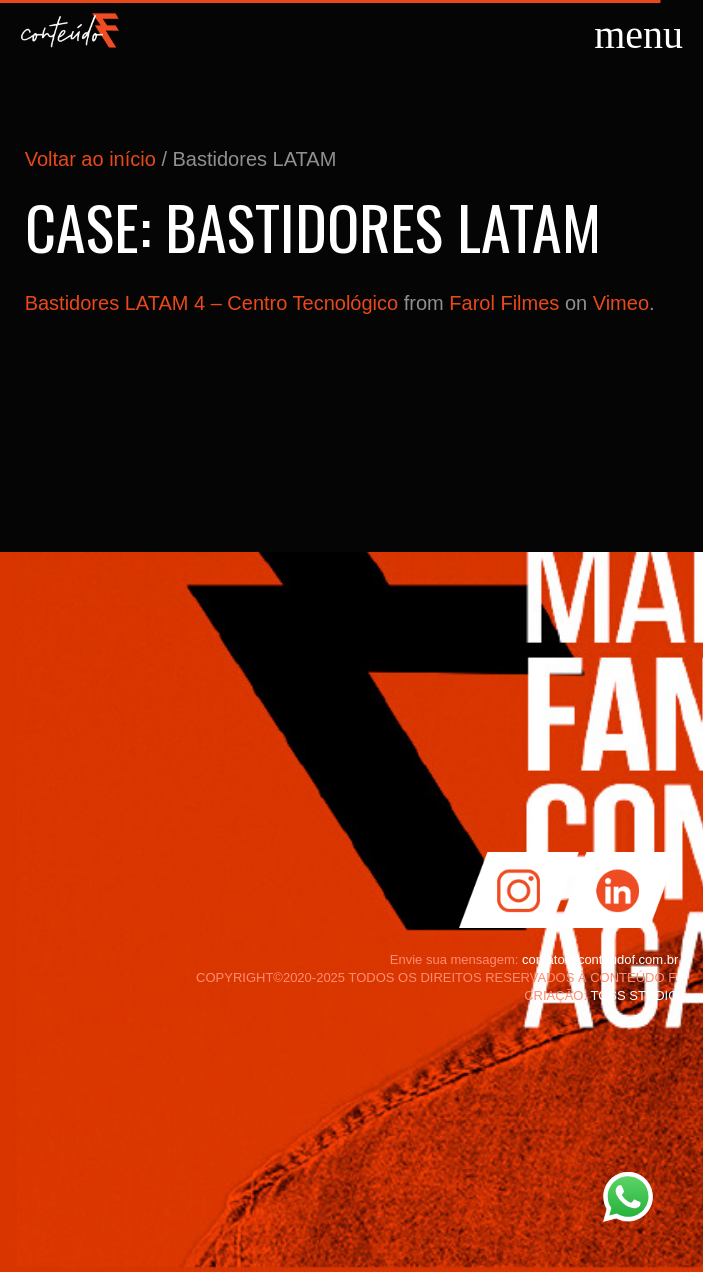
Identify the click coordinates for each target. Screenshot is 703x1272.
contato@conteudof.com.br (600, 959)
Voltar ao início (90, 159)
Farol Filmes (504, 303)
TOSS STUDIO (634, 995)
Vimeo (621, 303)
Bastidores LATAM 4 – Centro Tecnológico (212, 303)
